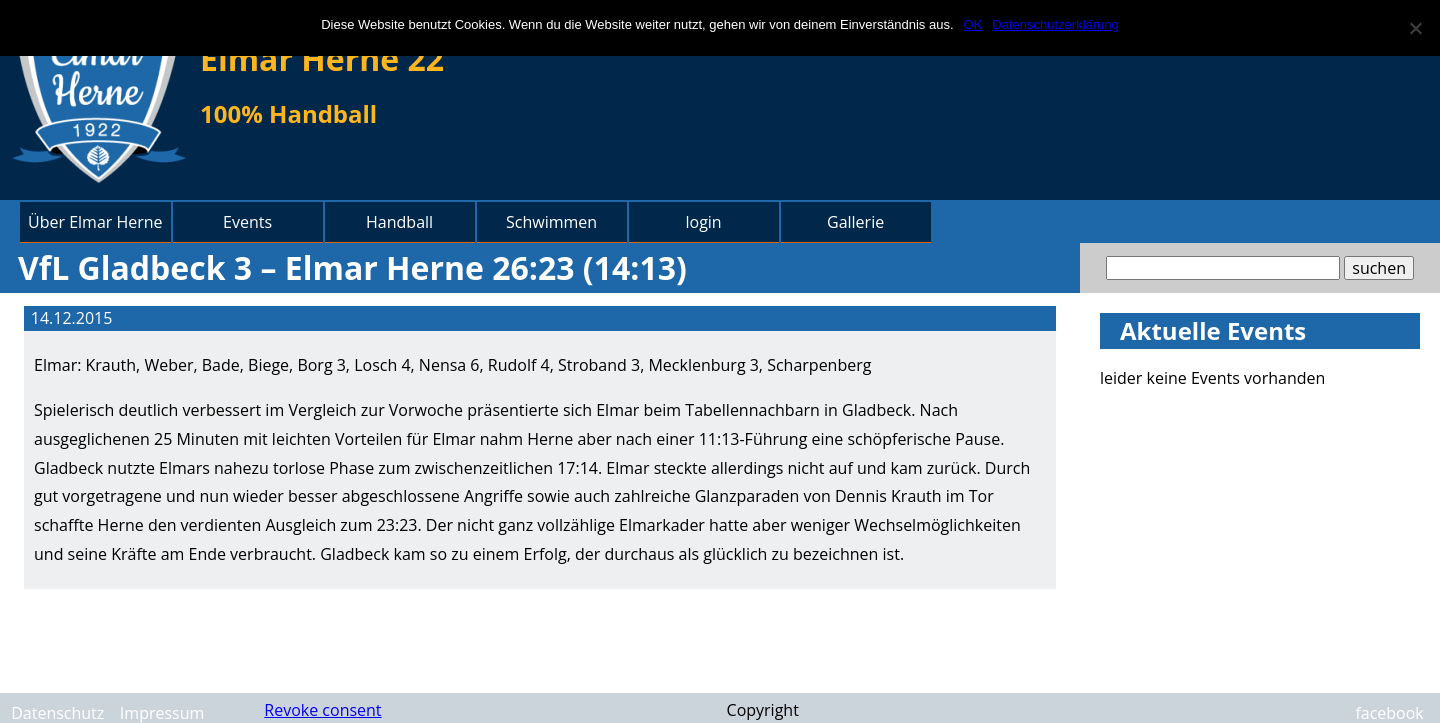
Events (247, 222)
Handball (399, 222)
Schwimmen (551, 222)
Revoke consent (322, 710)
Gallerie (855, 222)
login (703, 222)
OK (973, 24)
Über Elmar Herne (95, 222)
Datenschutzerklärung (1055, 24)
